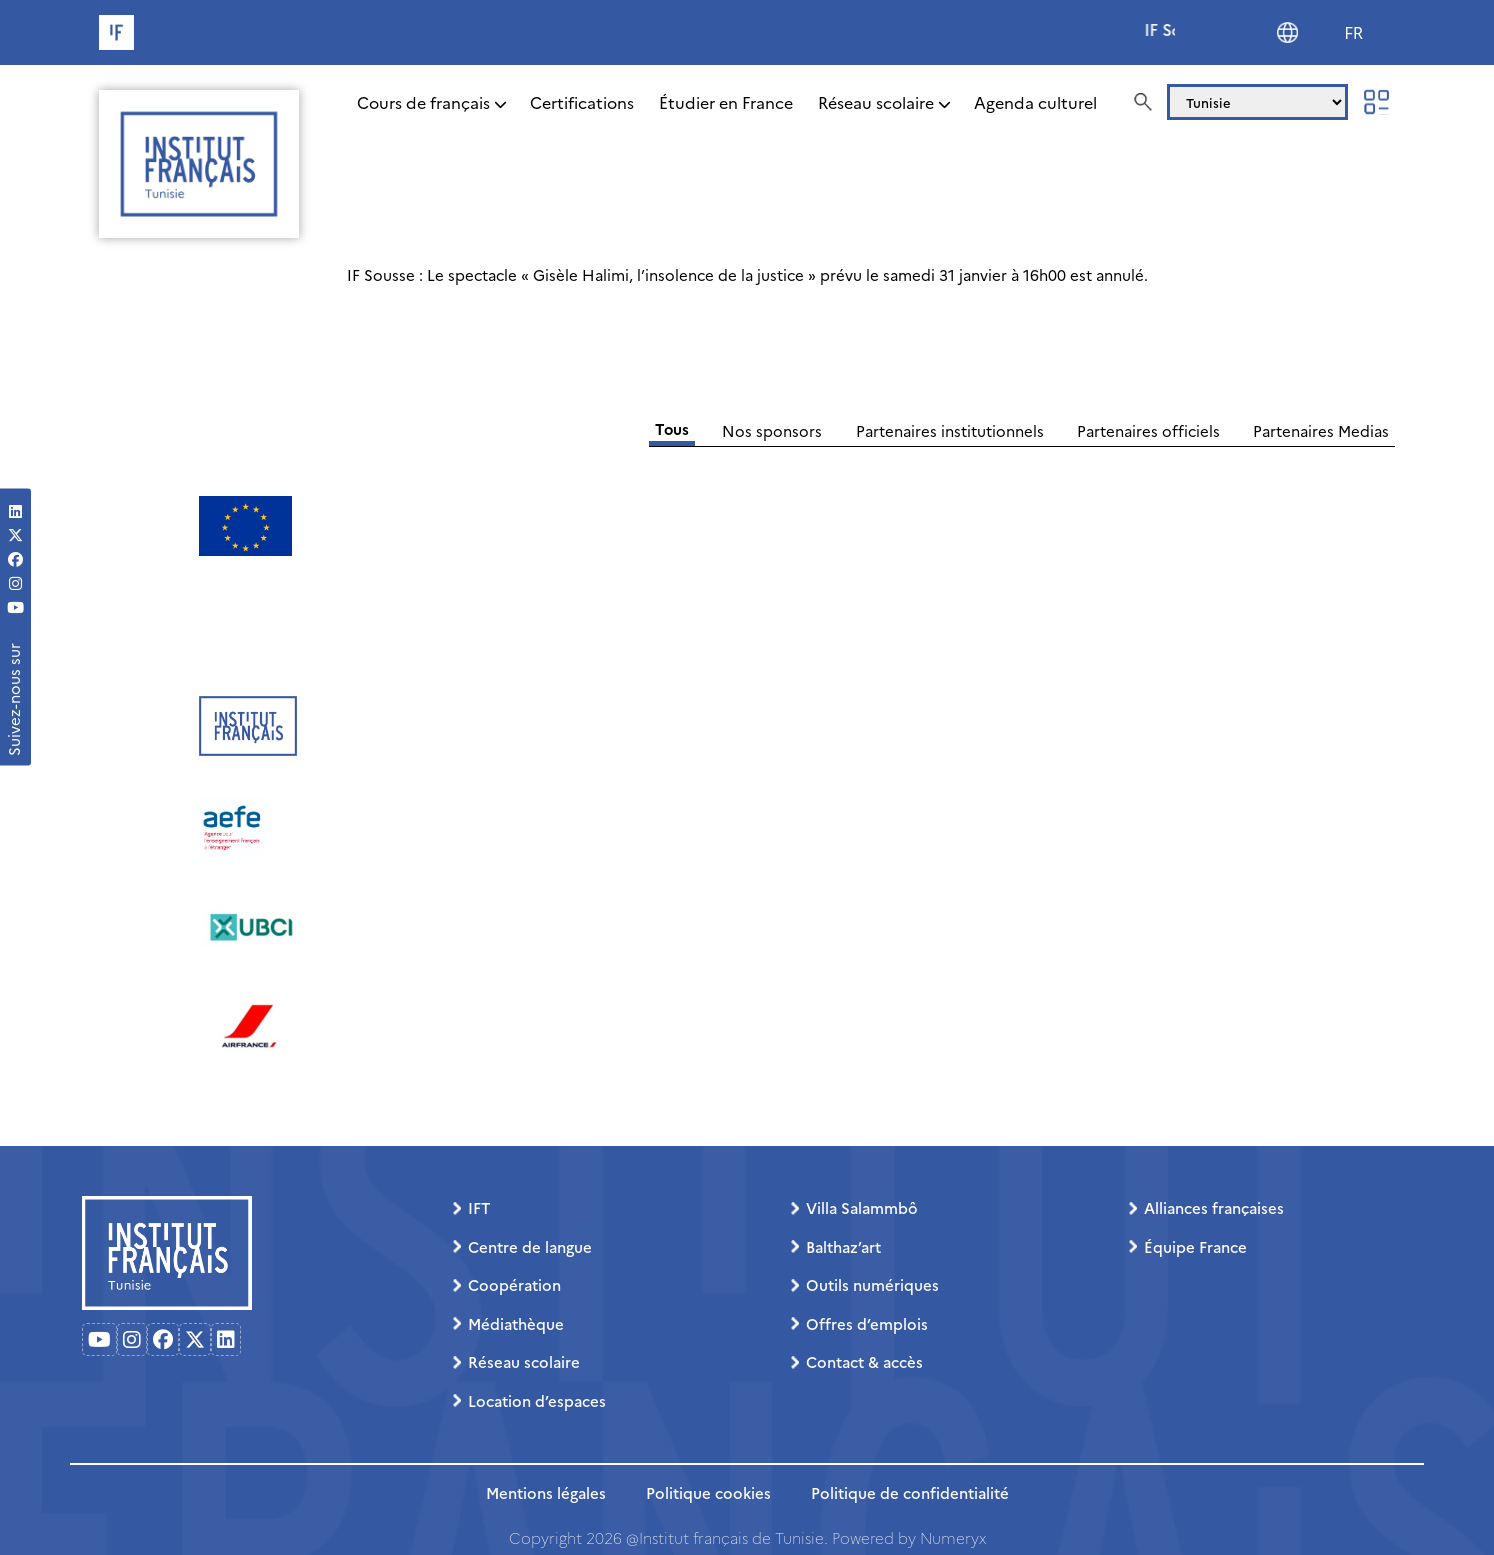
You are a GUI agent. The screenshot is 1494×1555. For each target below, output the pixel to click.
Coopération (514, 1284)
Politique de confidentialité (910, 1492)
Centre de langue (530, 1246)
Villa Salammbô (862, 1207)
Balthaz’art (843, 1246)
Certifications (582, 102)
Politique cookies (708, 1492)
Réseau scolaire (876, 102)
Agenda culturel (1035, 102)
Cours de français (423, 102)
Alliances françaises (1214, 1207)
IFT (479, 1207)
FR (1354, 33)
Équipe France (1195, 1246)
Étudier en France (726, 102)
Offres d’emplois (867, 1323)
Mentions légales (546, 1492)
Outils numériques (872, 1284)
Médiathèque (516, 1323)
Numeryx (953, 1537)
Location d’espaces (537, 1400)
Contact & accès (864, 1361)
